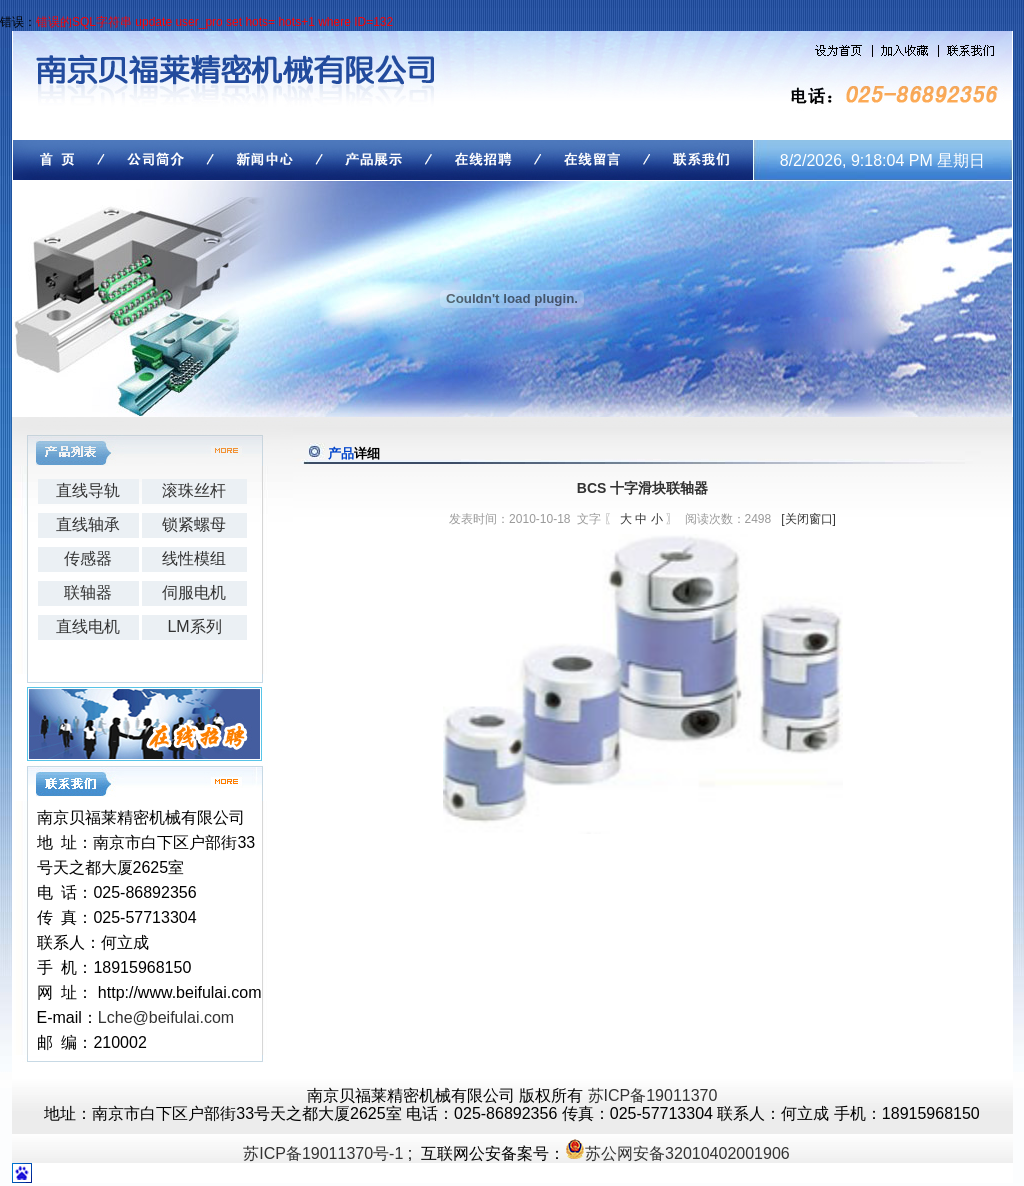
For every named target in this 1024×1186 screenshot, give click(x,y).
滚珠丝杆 (194, 490)
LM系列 (194, 626)
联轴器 (88, 592)
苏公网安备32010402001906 (687, 1153)
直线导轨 (88, 490)
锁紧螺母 (194, 524)
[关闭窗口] (808, 519)
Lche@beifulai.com (166, 1017)
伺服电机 (194, 592)
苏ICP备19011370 (653, 1095)
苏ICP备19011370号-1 (323, 1153)
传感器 (88, 558)
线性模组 (194, 558)
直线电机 (88, 626)
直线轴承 (88, 524)
